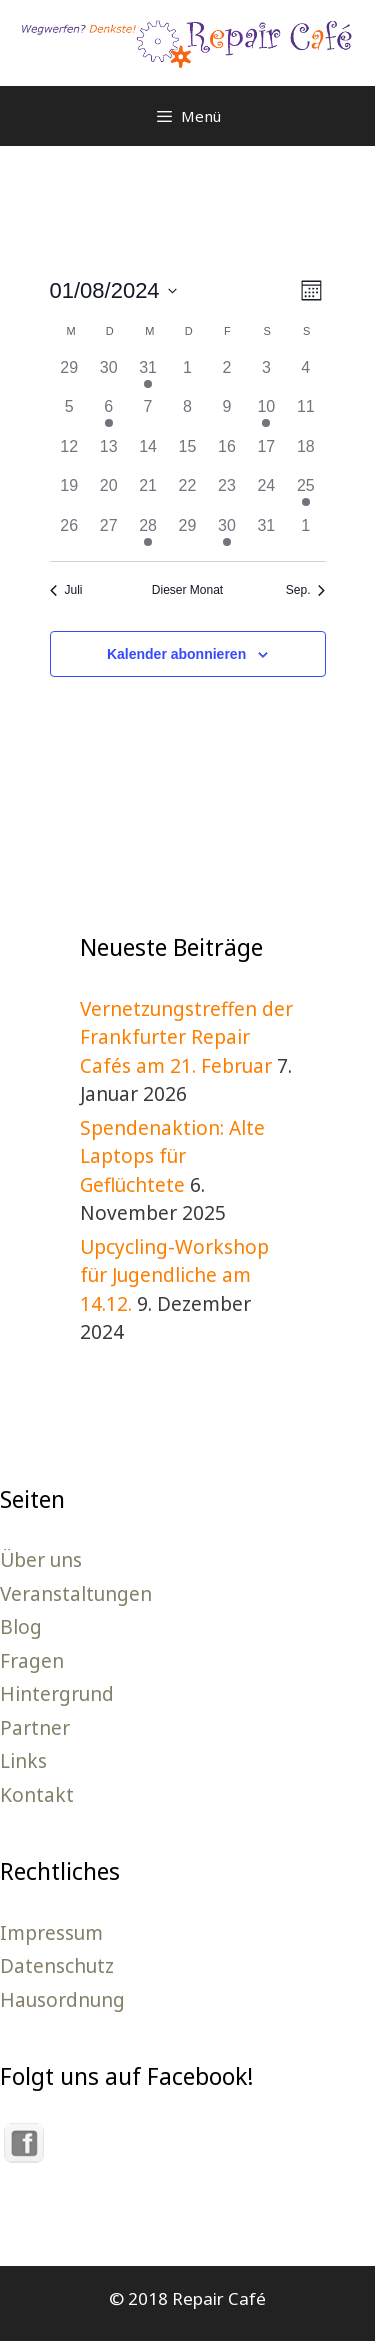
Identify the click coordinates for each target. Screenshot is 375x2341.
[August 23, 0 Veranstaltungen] (226, 493)
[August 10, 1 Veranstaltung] (266, 414)
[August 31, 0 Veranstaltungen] (266, 533)
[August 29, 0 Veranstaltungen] (187, 533)
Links (23, 1761)
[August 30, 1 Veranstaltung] (226, 533)
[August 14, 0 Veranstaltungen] (147, 454)
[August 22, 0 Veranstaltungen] (187, 493)
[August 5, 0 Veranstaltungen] (69, 414)
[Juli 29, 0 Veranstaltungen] (69, 375)
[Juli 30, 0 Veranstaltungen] (108, 375)
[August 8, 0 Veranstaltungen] (187, 414)
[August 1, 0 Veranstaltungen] (187, 375)
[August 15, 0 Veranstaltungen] (187, 454)
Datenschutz (57, 1966)
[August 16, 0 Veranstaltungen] (226, 454)
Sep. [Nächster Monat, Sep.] (306, 590)
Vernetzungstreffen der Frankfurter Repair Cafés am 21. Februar (186, 1037)
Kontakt (37, 1795)
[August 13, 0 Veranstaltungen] (108, 454)
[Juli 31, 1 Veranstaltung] (147, 375)
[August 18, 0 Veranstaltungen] (305, 454)
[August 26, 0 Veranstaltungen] (69, 533)
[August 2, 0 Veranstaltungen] (226, 375)
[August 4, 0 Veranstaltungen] (305, 375)
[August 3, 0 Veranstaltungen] (266, 375)
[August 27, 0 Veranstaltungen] (108, 533)
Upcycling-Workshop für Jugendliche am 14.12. (174, 1275)
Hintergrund (57, 1694)
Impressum (51, 1933)
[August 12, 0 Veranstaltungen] (69, 454)
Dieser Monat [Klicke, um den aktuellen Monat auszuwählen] (187, 590)
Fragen (32, 1661)
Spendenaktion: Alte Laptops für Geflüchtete (172, 1156)
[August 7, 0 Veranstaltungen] (147, 414)
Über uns (41, 1560)
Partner (35, 1728)
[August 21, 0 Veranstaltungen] (147, 493)
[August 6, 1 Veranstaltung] (108, 414)
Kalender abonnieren (176, 654)
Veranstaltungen (76, 1594)
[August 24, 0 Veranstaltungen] (266, 493)
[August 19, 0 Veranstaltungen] (69, 493)
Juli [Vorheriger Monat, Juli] (66, 590)
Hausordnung (62, 2000)
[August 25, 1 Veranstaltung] (305, 493)
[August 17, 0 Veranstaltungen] (266, 454)
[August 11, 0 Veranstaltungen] (305, 414)
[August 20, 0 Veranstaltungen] (108, 493)
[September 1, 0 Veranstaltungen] (305, 533)
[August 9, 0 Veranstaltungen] (226, 414)
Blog (21, 1627)
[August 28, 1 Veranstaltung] (147, 533)
